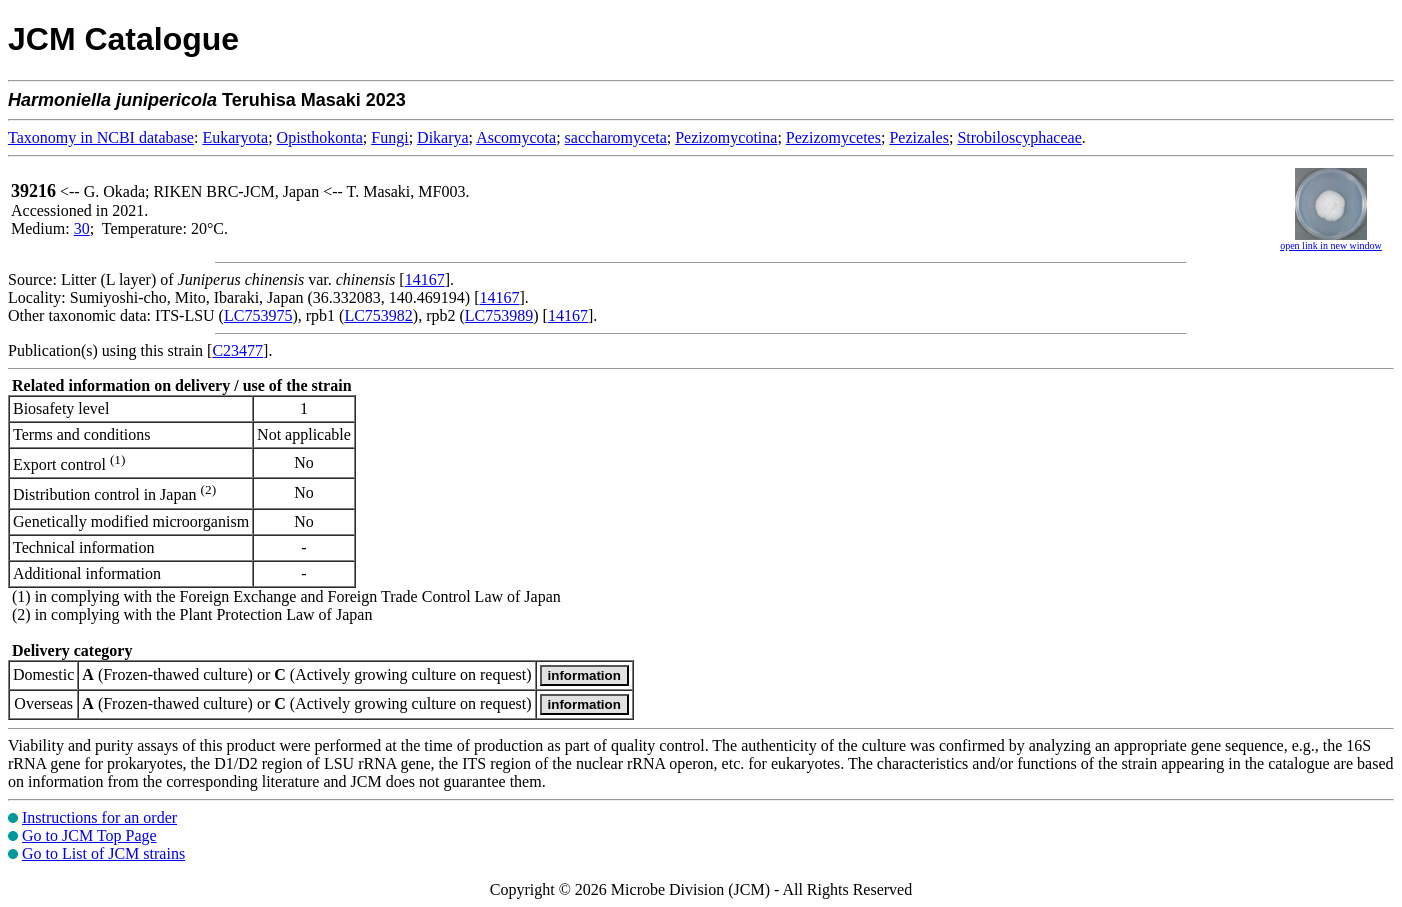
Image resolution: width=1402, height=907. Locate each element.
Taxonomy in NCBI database (101, 137)
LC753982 (378, 315)
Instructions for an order (99, 817)
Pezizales (919, 137)
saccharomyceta (616, 137)
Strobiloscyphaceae (1019, 137)
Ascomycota (516, 137)
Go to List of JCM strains (103, 853)
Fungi (389, 137)
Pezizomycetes (833, 137)
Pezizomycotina (726, 137)
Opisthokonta (320, 137)
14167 (425, 279)
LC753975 (258, 315)
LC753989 (499, 315)
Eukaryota (235, 137)
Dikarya (443, 137)
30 (82, 228)
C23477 (237, 350)
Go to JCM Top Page (89, 835)
